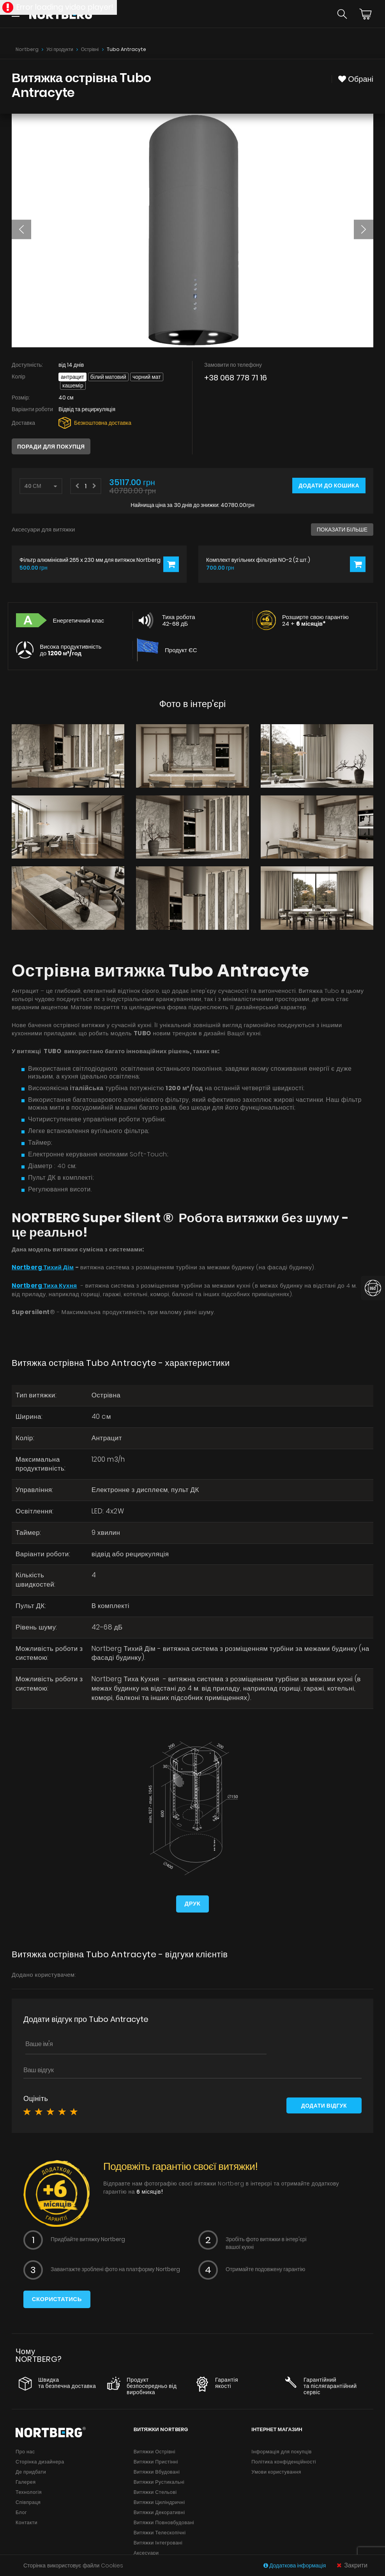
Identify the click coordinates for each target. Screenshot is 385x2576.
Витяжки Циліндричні (159, 2502)
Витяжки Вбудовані (157, 2471)
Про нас (25, 2451)
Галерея (25, 2481)
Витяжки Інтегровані (158, 2542)
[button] (21, 229)
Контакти (26, 2522)
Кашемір (72, 385)
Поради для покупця (51, 446)
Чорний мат (146, 377)
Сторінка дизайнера (40, 2461)
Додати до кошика (328, 485)
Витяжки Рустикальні (159, 2481)
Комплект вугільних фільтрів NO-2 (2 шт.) (258, 560)
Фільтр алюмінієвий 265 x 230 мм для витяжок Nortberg (90, 560)
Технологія (29, 2491)
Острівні (90, 49)
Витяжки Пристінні (156, 2461)
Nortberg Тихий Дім (43, 1267)
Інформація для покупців (281, 2451)
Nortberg (27, 49)
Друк (193, 1903)
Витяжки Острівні (154, 2451)
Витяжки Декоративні (159, 2512)
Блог (21, 2512)
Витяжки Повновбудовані (164, 2522)
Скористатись (57, 2299)
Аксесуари (146, 2552)
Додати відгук (324, 2105)
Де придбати (31, 2471)
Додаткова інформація (295, 2565)
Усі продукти (59, 49)
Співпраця (28, 2502)
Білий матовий (108, 377)
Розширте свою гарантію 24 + (315, 620)
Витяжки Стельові (155, 2491)
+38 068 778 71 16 (235, 378)
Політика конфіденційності (283, 2461)
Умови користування (276, 2471)
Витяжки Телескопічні (160, 2532)
